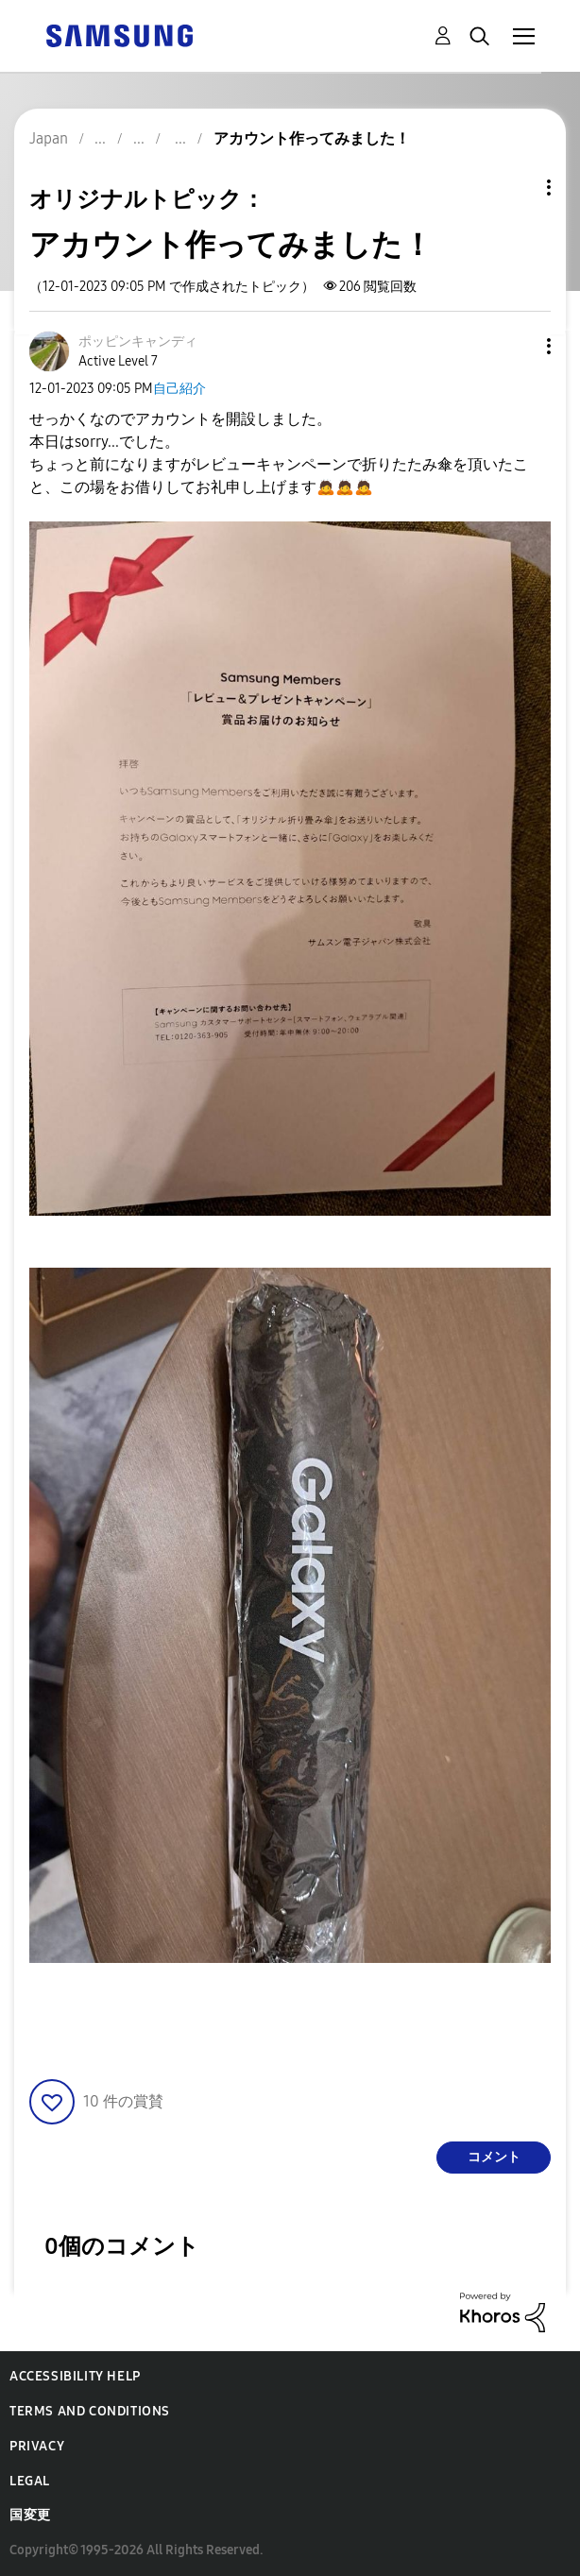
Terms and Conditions (89, 2411)
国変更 (30, 2515)
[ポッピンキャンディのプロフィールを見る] (137, 341)
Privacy (36, 2446)
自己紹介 (179, 389)
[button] (518, 346)
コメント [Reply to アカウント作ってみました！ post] (494, 2157)
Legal (29, 2481)
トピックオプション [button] (517, 187)
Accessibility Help (75, 2376)
